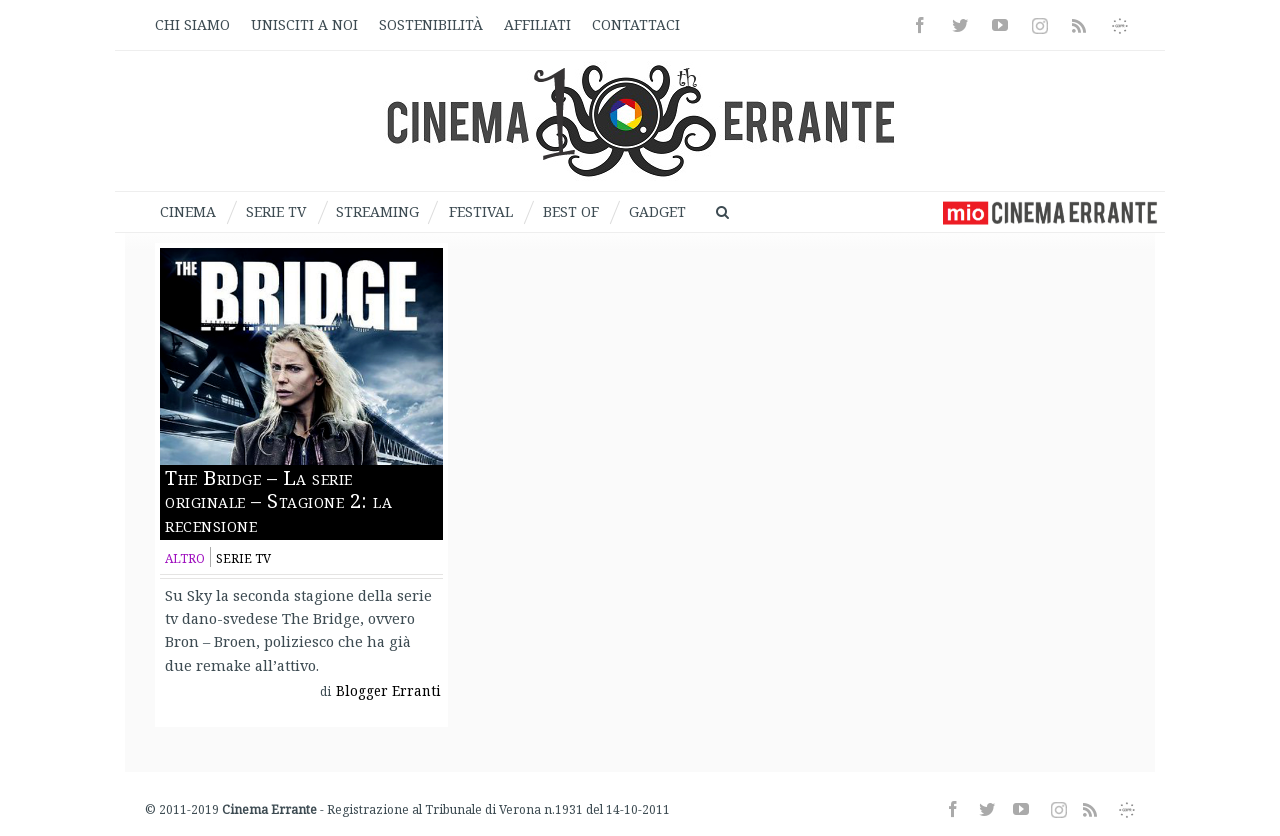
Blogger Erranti (388, 691)
